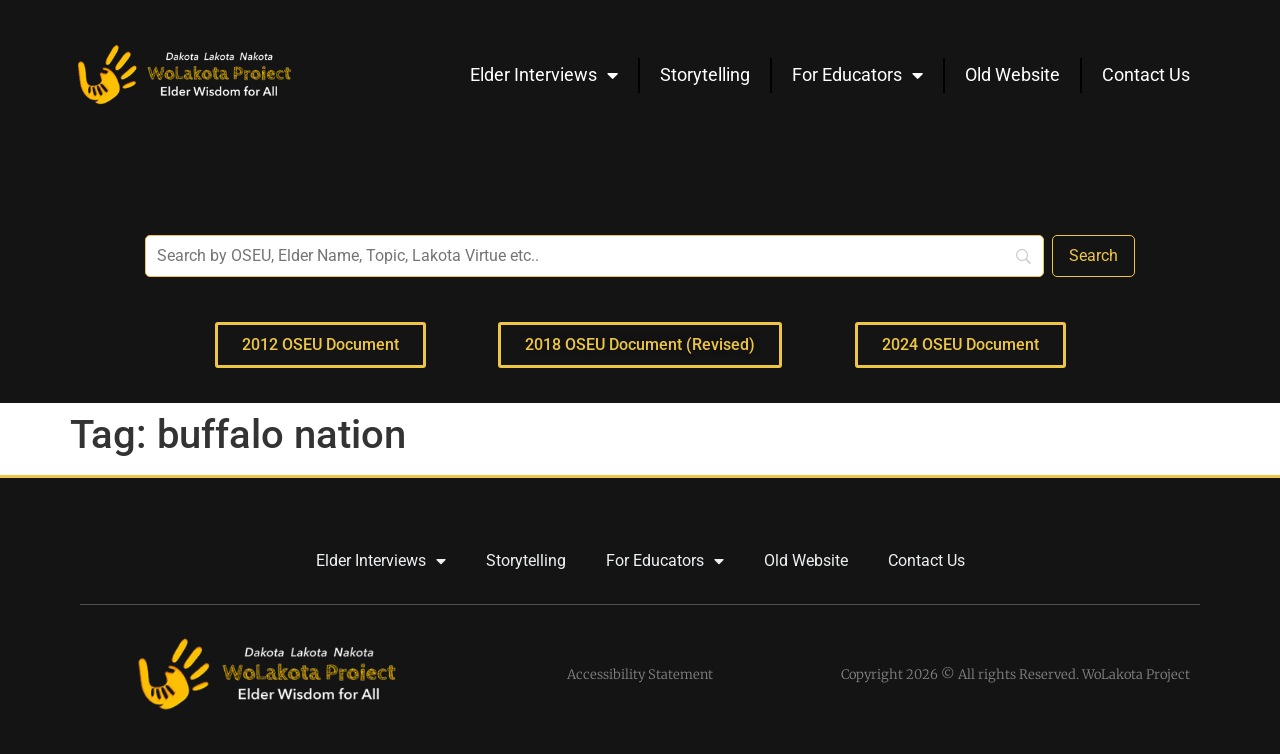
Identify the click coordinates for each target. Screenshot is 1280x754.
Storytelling (705, 74)
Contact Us (1146, 74)
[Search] (1093, 256)
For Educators (857, 75)
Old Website (1012, 74)
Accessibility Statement (640, 674)
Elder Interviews (544, 75)
